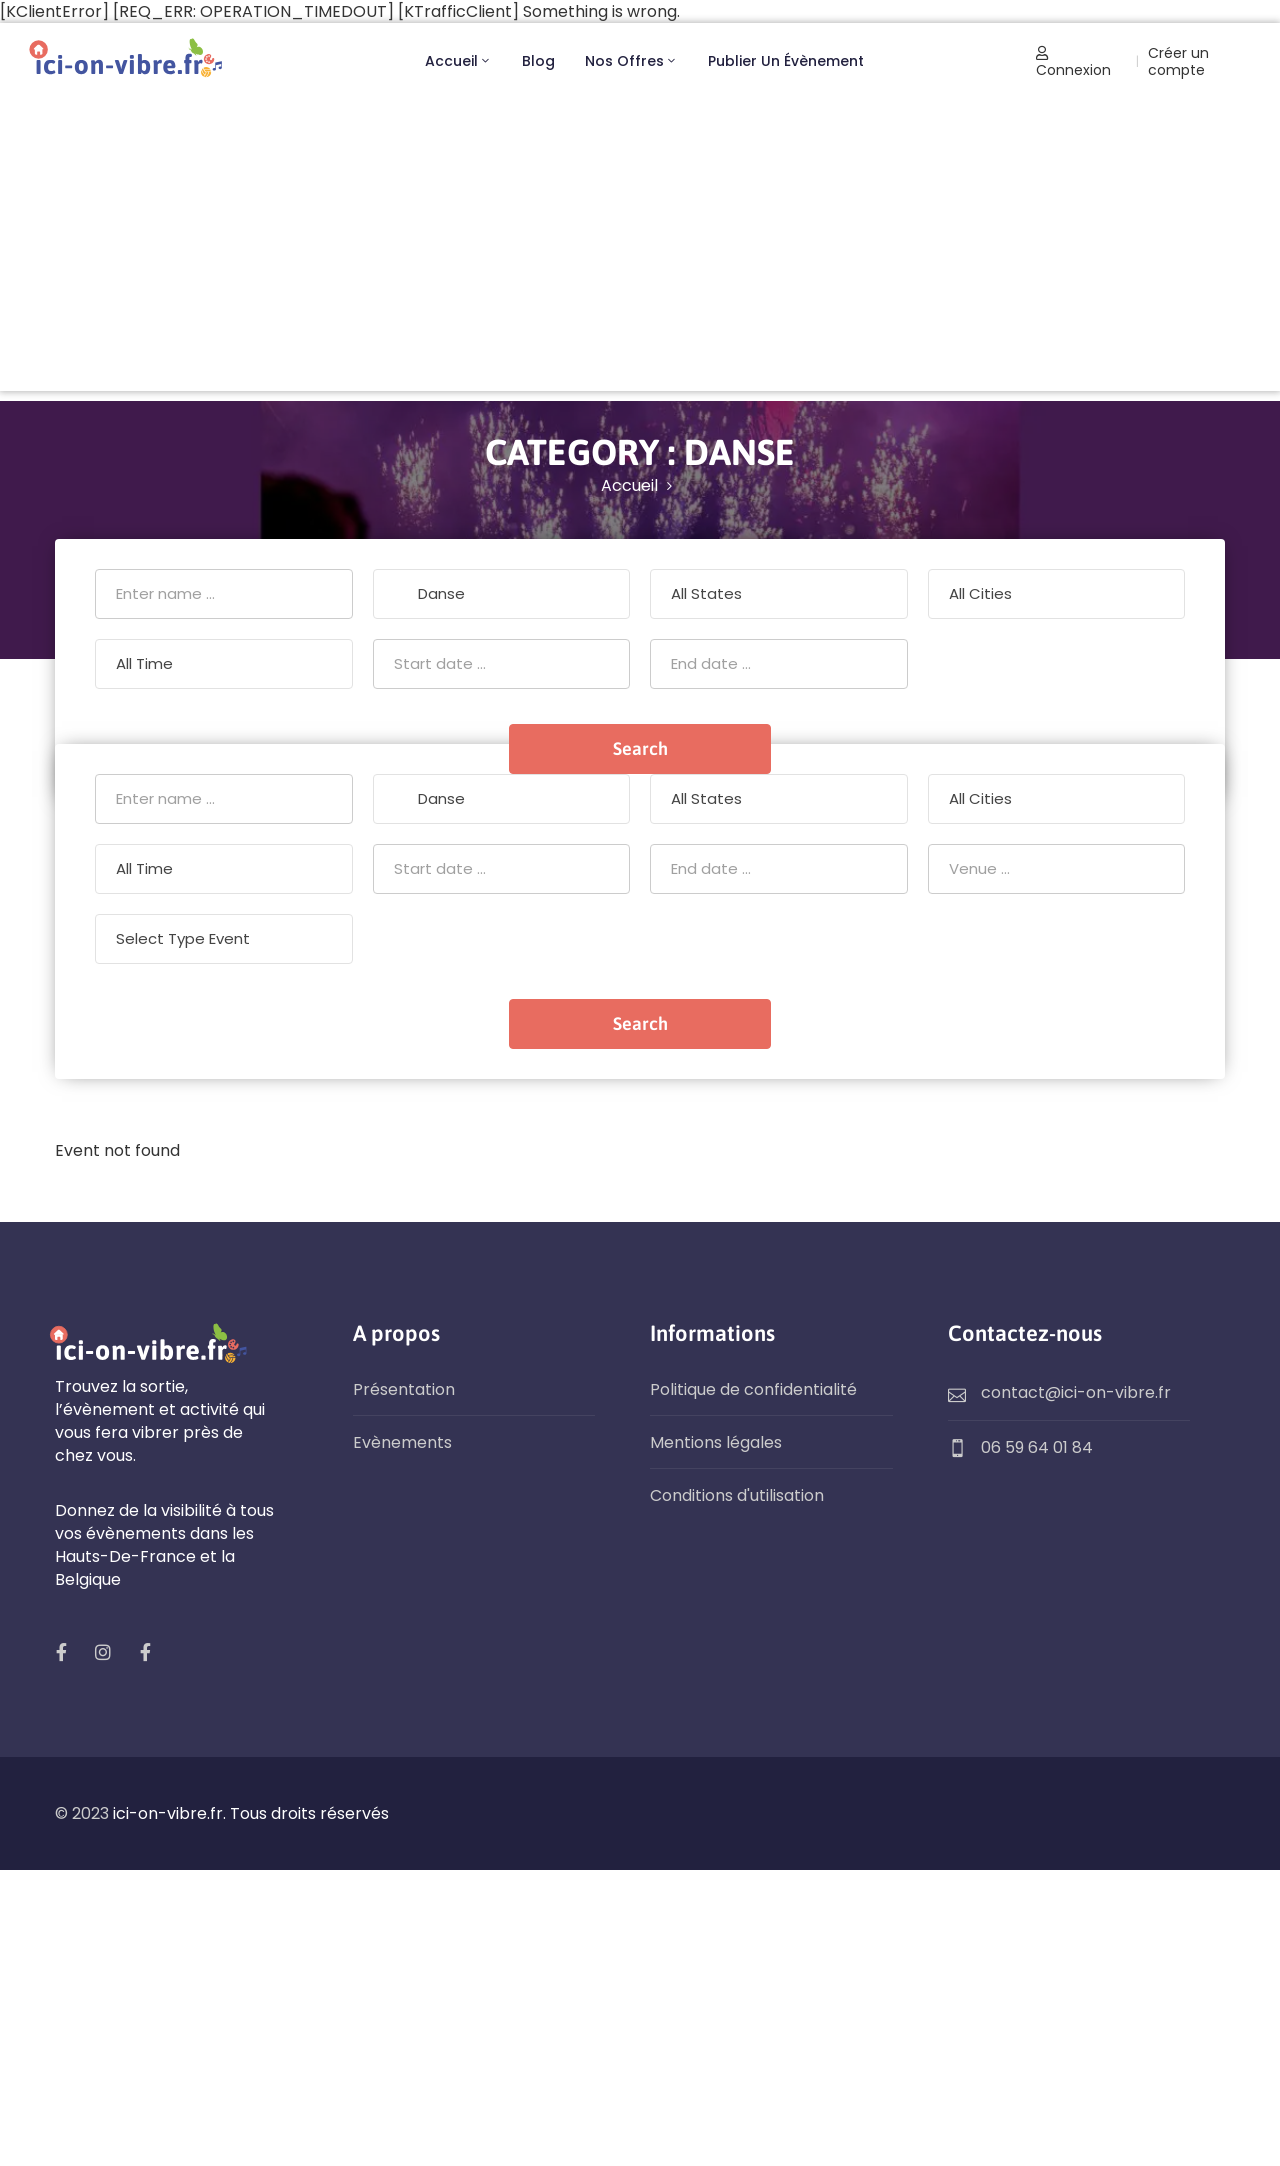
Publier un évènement (786, 61)
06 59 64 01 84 (1037, 1447)
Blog (538, 61)
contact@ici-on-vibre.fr (1076, 1392)
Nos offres (631, 61)
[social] (61, 1652)
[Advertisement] (640, 251)
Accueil (458, 61)
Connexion (1073, 63)
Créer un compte (1178, 61)
